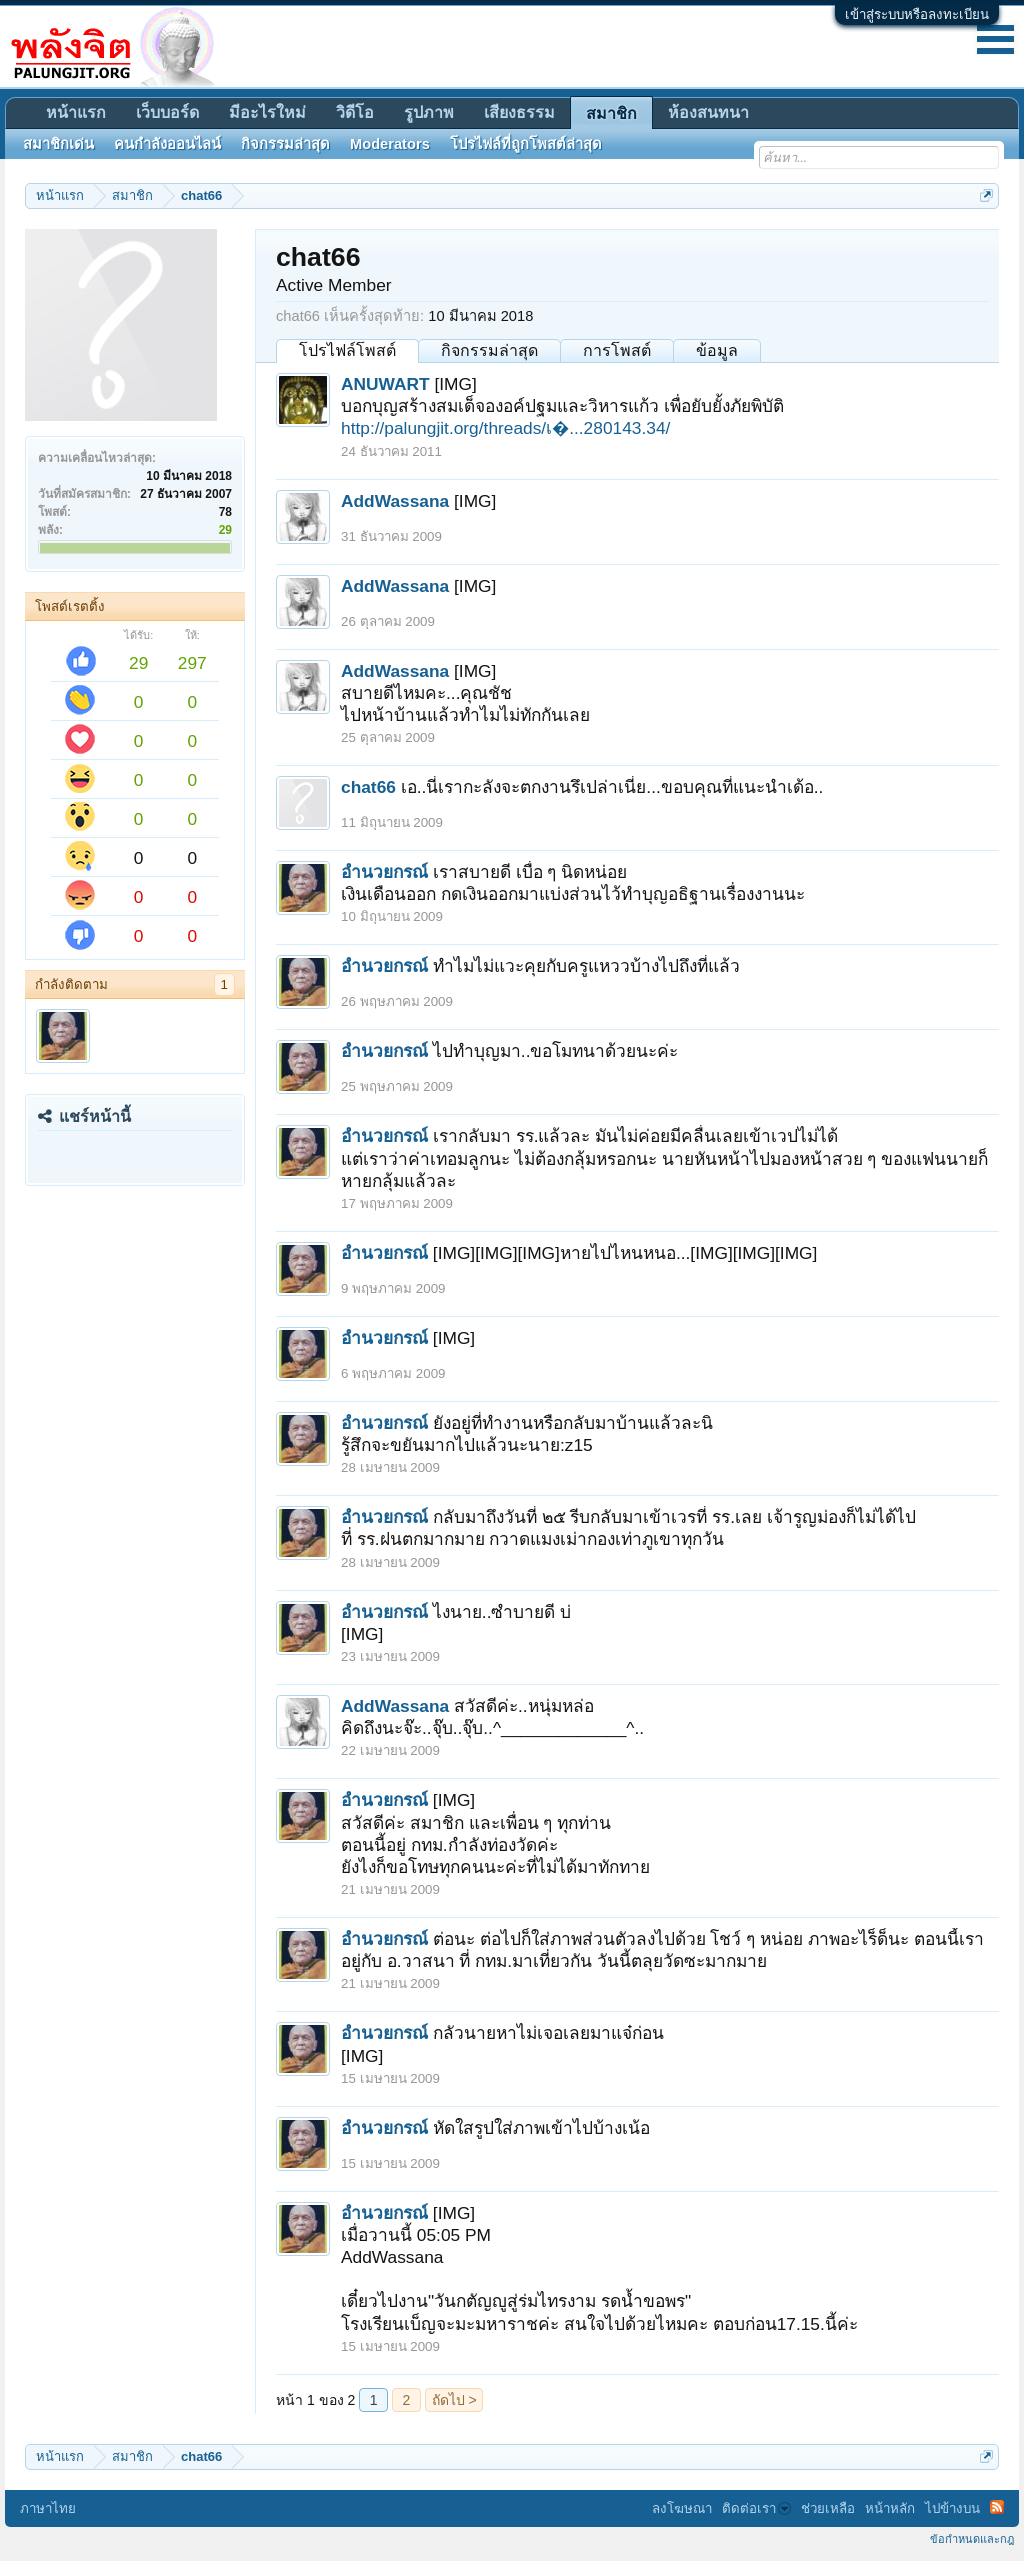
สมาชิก (611, 113)
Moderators (390, 144)
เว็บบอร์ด (167, 112)
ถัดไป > (454, 2400)
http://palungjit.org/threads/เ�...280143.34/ (505, 428)
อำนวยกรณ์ (384, 872)
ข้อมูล (717, 350)
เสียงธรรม (519, 112)
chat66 (368, 787)
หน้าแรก (76, 112)
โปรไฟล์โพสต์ (347, 350)
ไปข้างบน (952, 2508)
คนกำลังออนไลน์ (167, 144)
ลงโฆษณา (682, 2508)
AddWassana (395, 501)
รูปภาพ (429, 112)
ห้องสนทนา (708, 112)
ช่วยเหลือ (828, 2508)
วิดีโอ (355, 112)
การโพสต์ (617, 350)
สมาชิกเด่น (58, 144)
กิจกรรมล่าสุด (489, 350)
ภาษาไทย (48, 2508)
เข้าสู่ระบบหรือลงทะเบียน (917, 14)
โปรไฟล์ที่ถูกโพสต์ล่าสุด (526, 144)
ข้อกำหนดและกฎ (972, 2539)
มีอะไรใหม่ (267, 112)
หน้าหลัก (890, 2508)
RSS (997, 2507)
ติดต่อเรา (756, 2508)
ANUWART (385, 384)
